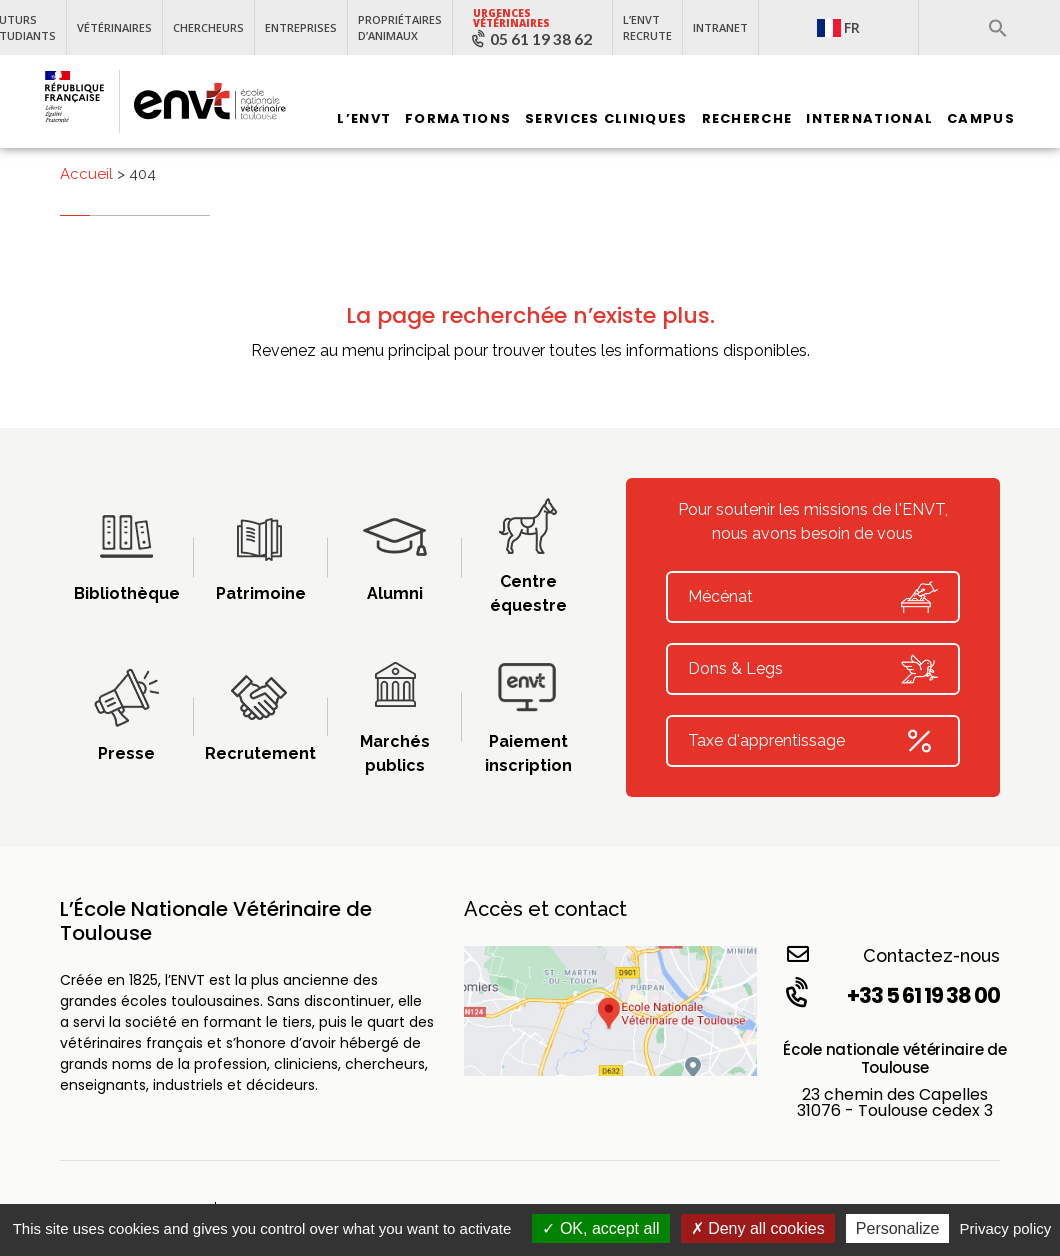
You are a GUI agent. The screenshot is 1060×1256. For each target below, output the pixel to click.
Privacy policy (1006, 1228)
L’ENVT (364, 119)
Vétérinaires (114, 27)
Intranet (720, 27)
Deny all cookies (758, 1228)
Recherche (747, 119)
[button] (998, 28)
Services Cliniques (606, 119)
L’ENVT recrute (647, 27)
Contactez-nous (893, 954)
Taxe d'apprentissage (813, 741)
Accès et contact (545, 909)
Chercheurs (208, 27)
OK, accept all (600, 1228)
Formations (458, 119)
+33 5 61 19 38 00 (891, 995)
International (869, 119)
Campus (981, 119)
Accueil (86, 174)
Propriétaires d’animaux (400, 27)
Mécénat (813, 597)
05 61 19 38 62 (541, 39)
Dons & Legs (813, 669)
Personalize (898, 1228)
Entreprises (301, 27)
